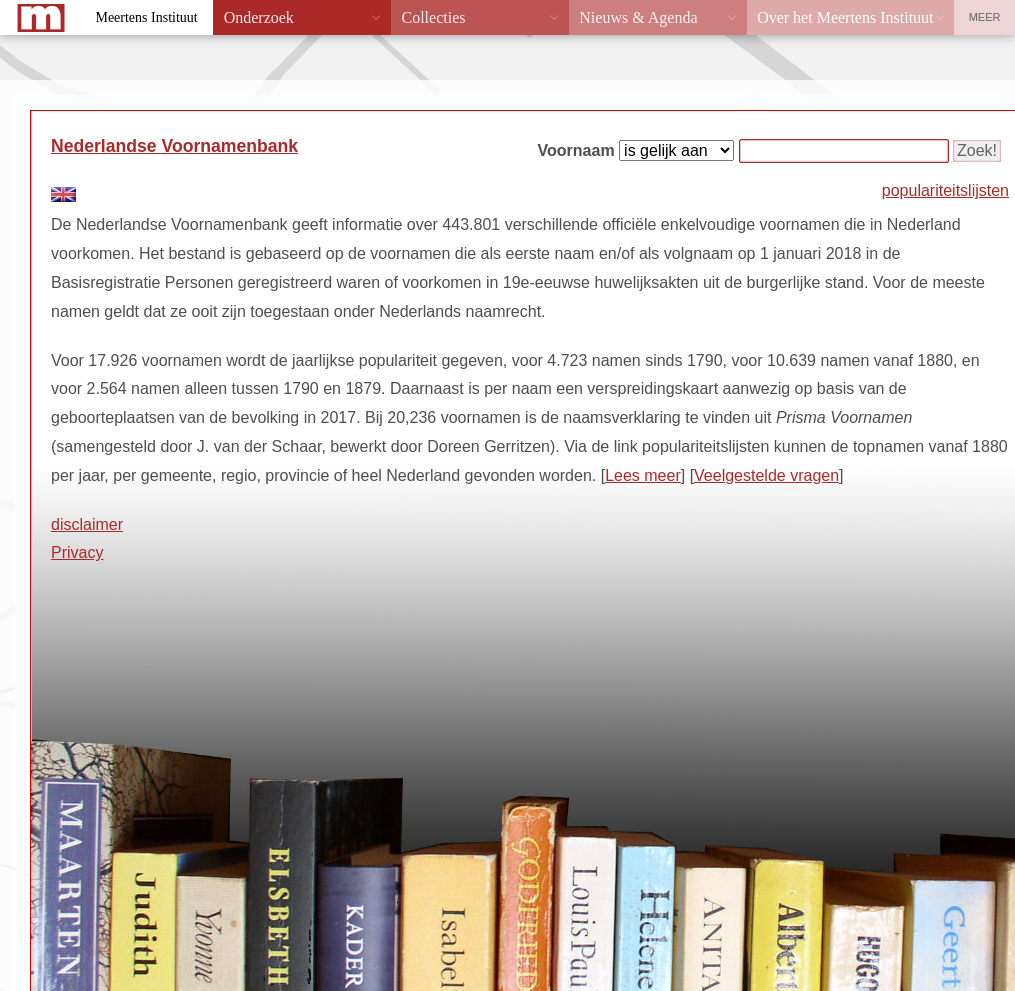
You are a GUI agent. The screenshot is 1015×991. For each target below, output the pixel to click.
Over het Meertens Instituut (845, 17)
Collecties (433, 17)
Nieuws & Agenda (638, 17)
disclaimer (87, 524)
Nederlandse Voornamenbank (174, 146)
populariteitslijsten (945, 190)
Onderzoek (259, 17)
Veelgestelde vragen (766, 475)
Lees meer (643, 475)
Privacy (77, 552)
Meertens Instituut (146, 17)
